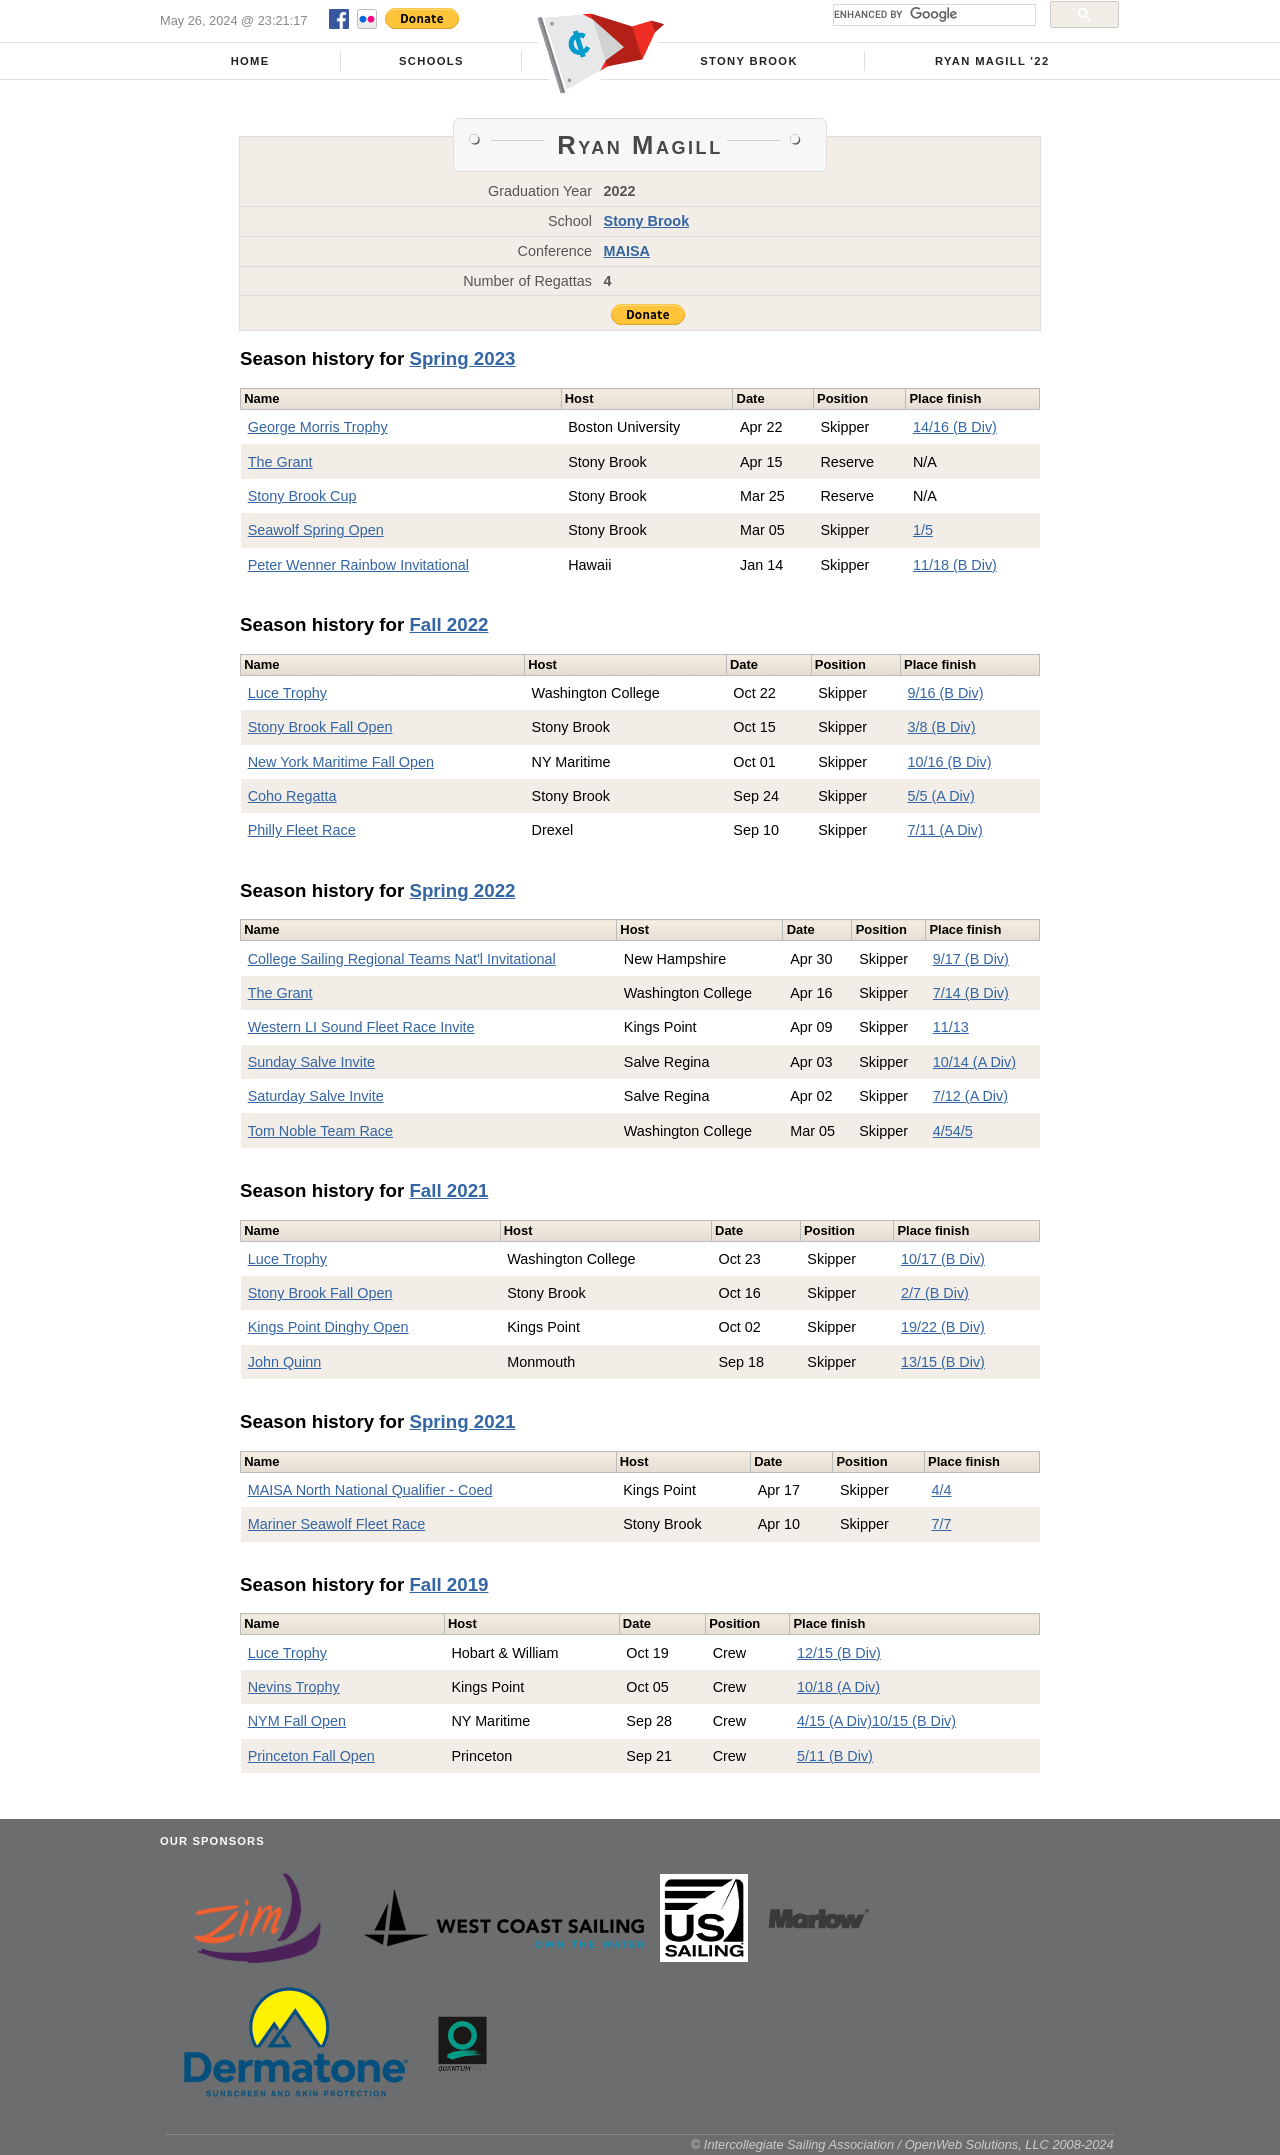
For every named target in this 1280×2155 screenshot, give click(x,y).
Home (250, 61)
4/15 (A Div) (834, 1721)
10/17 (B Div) (943, 1259)
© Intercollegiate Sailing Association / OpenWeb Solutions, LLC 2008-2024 (902, 2144)
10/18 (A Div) (838, 1687)
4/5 (943, 1131)
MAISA (627, 251)
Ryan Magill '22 (992, 61)
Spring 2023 (462, 358)
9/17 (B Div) (971, 959)
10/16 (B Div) (950, 762)
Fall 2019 (448, 1584)
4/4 (941, 1490)
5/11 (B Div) (835, 1756)
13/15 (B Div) (943, 1362)
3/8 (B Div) (942, 727)
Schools (431, 61)
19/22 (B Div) (943, 1327)
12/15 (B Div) (839, 1653)
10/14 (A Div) (974, 1062)
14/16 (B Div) (955, 427)
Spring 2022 (462, 890)
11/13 (951, 1027)
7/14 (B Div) (971, 993)
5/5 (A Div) (941, 796)
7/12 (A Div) (970, 1096)
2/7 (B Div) (935, 1293)
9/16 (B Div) (946, 693)
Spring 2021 (462, 1421)
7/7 (941, 1524)
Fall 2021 (448, 1190)
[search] (932, 15)
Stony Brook (749, 61)
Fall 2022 (448, 624)
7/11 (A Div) (945, 830)
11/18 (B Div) (955, 565)
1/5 (923, 530)
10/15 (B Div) (914, 1721)
